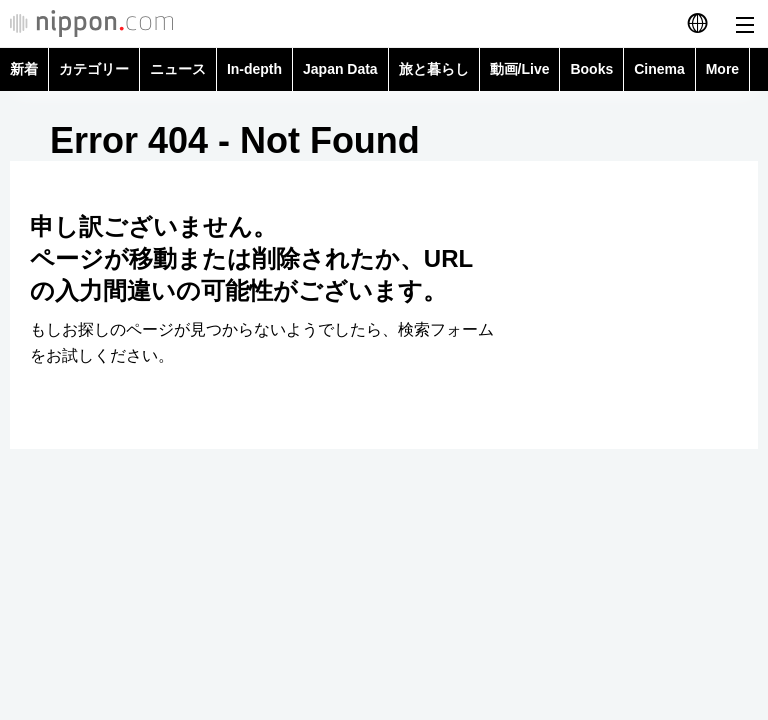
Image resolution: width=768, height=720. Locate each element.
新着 (24, 69)
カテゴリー (94, 69)
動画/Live (520, 69)
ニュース (178, 69)
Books (591, 69)
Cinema (659, 69)
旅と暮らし (434, 69)
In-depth (254, 69)
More (722, 69)
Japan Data (340, 69)
